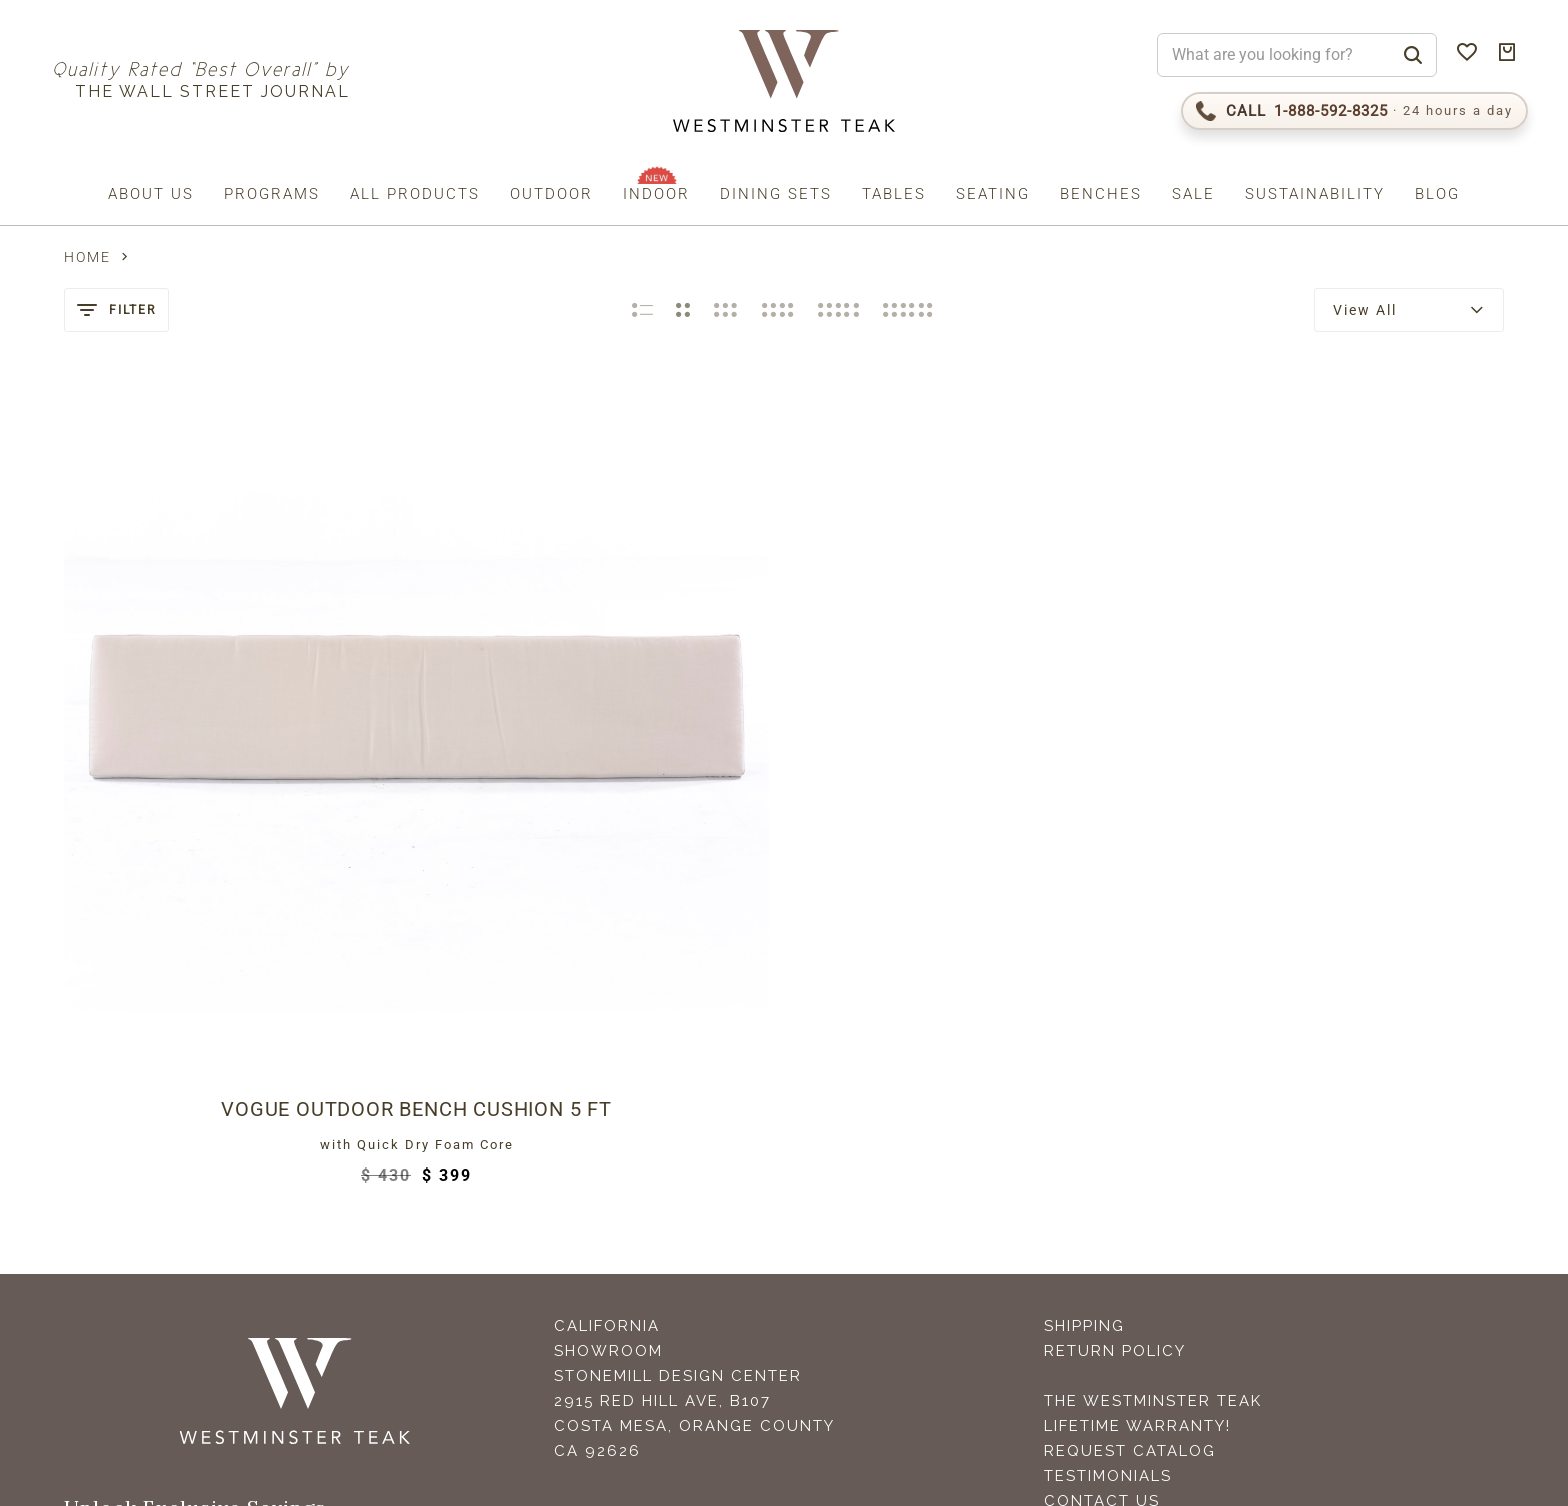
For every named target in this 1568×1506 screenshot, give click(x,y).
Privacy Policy (400, 1332)
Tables (894, 194)
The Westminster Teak (1153, 1033)
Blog (1437, 194)
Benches (1101, 194)
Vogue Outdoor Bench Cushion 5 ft (233, 741)
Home (87, 257)
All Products (415, 194)
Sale (1193, 194)
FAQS (1067, 1183)
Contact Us (1102, 1133)
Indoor (656, 194)
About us (151, 194)
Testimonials (1108, 1108)
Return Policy (1115, 983)
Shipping (1084, 958)
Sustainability (1315, 194)
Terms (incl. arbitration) (268, 1332)
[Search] (1413, 55)
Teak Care (1093, 1158)
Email (99, 1193)
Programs (272, 194)
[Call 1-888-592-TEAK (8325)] (1354, 111)
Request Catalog (1130, 1083)
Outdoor (551, 194)
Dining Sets (776, 194)
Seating (993, 194)
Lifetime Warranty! (1137, 1058)
